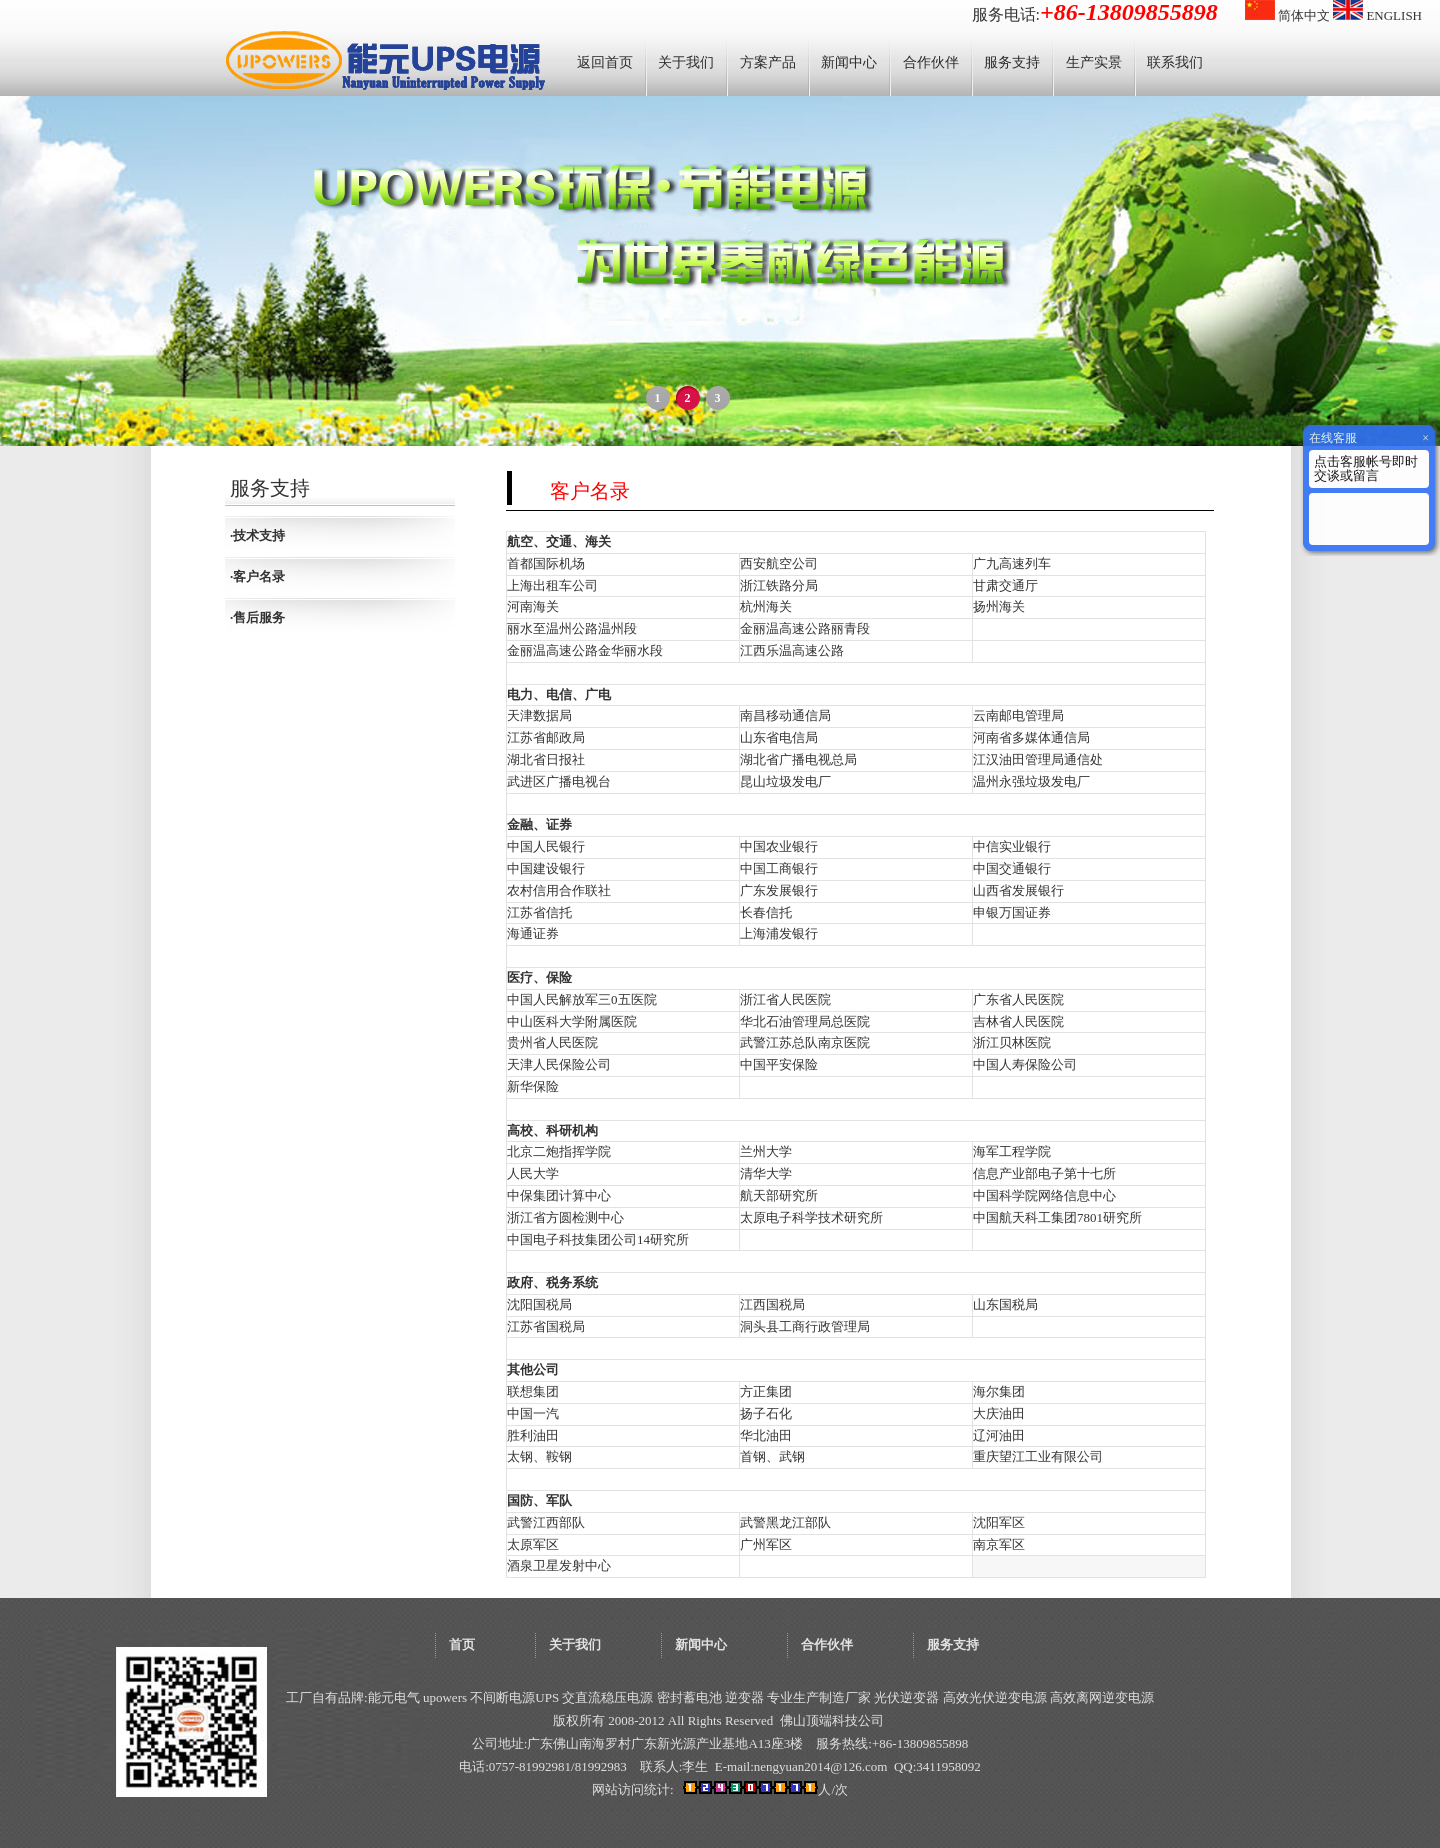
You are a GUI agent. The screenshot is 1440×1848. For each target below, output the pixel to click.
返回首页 (605, 62)
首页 (462, 1644)
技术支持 (259, 535)
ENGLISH (1377, 15)
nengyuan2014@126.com (821, 1766)
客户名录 (259, 576)
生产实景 (1094, 62)
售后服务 (259, 617)
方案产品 (768, 62)
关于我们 (686, 62)
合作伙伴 (931, 62)
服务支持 (1012, 62)
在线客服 (1333, 438)
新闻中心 (849, 62)
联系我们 (1175, 62)
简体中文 (1287, 15)
